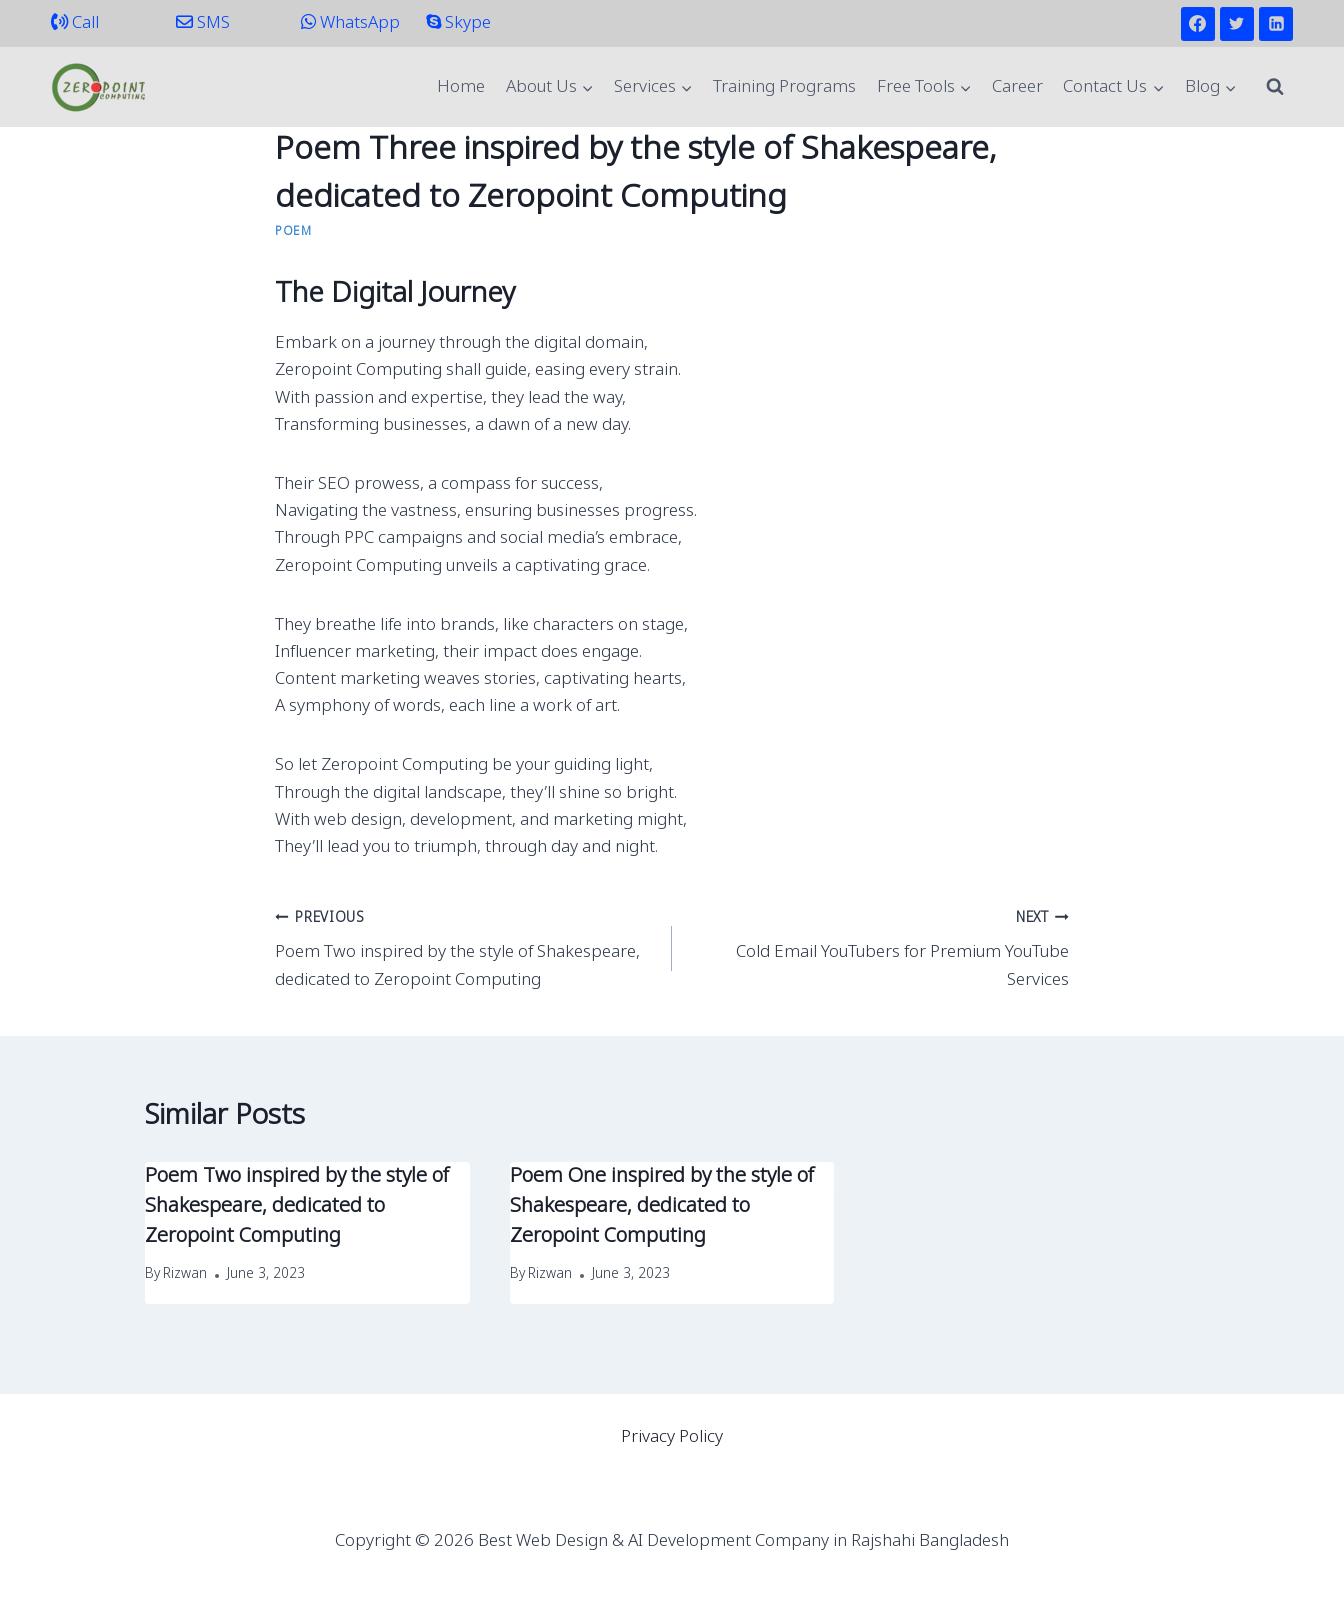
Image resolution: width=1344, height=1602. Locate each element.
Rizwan (185, 1275)
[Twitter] (1237, 24)
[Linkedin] (1276, 24)
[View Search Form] (1275, 87)
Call (75, 23)
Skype (458, 23)
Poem (293, 232)
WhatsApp (350, 23)
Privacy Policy (672, 1437)
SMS (203, 23)
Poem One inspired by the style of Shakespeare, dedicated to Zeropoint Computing (662, 1207)
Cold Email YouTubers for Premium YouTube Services (879, 948)
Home (461, 87)
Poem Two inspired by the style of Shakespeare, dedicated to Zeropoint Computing (465, 948)
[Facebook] (1198, 24)
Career (1017, 87)
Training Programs (784, 87)
